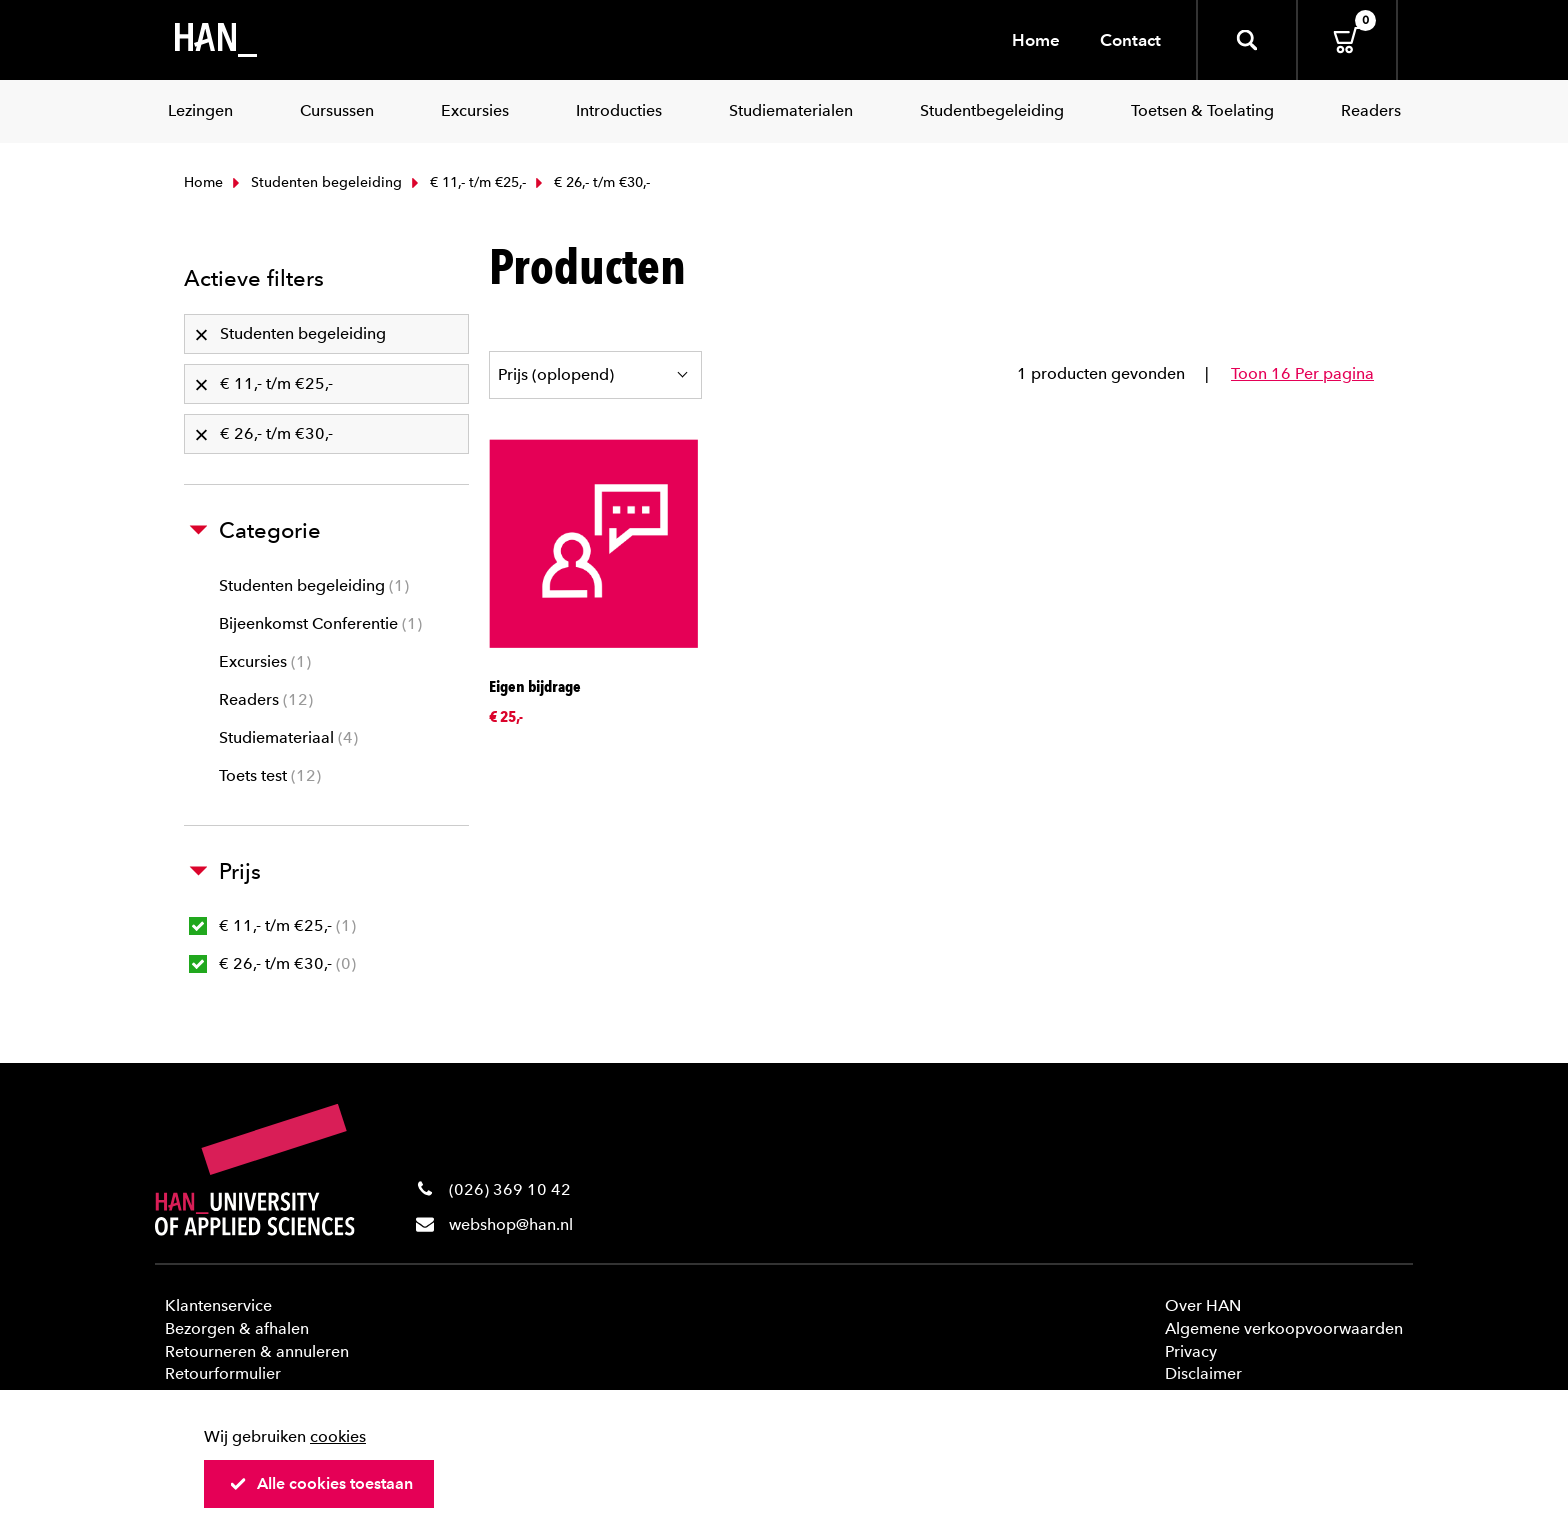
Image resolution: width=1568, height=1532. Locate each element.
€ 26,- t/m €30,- (272, 963)
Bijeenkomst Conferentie (320, 623)
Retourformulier (223, 1373)
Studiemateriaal (288, 737)
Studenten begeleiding (315, 182)
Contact (1130, 40)
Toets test (270, 775)
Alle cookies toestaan (321, 1483)
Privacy (1191, 1351)
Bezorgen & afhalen (237, 1328)
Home (1036, 40)
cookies (338, 1436)
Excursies (265, 661)
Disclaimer (1203, 1373)
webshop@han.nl (511, 1224)
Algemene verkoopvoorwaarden (1284, 1328)
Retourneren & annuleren (257, 1351)
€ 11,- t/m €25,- (466, 182)
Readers (266, 699)
